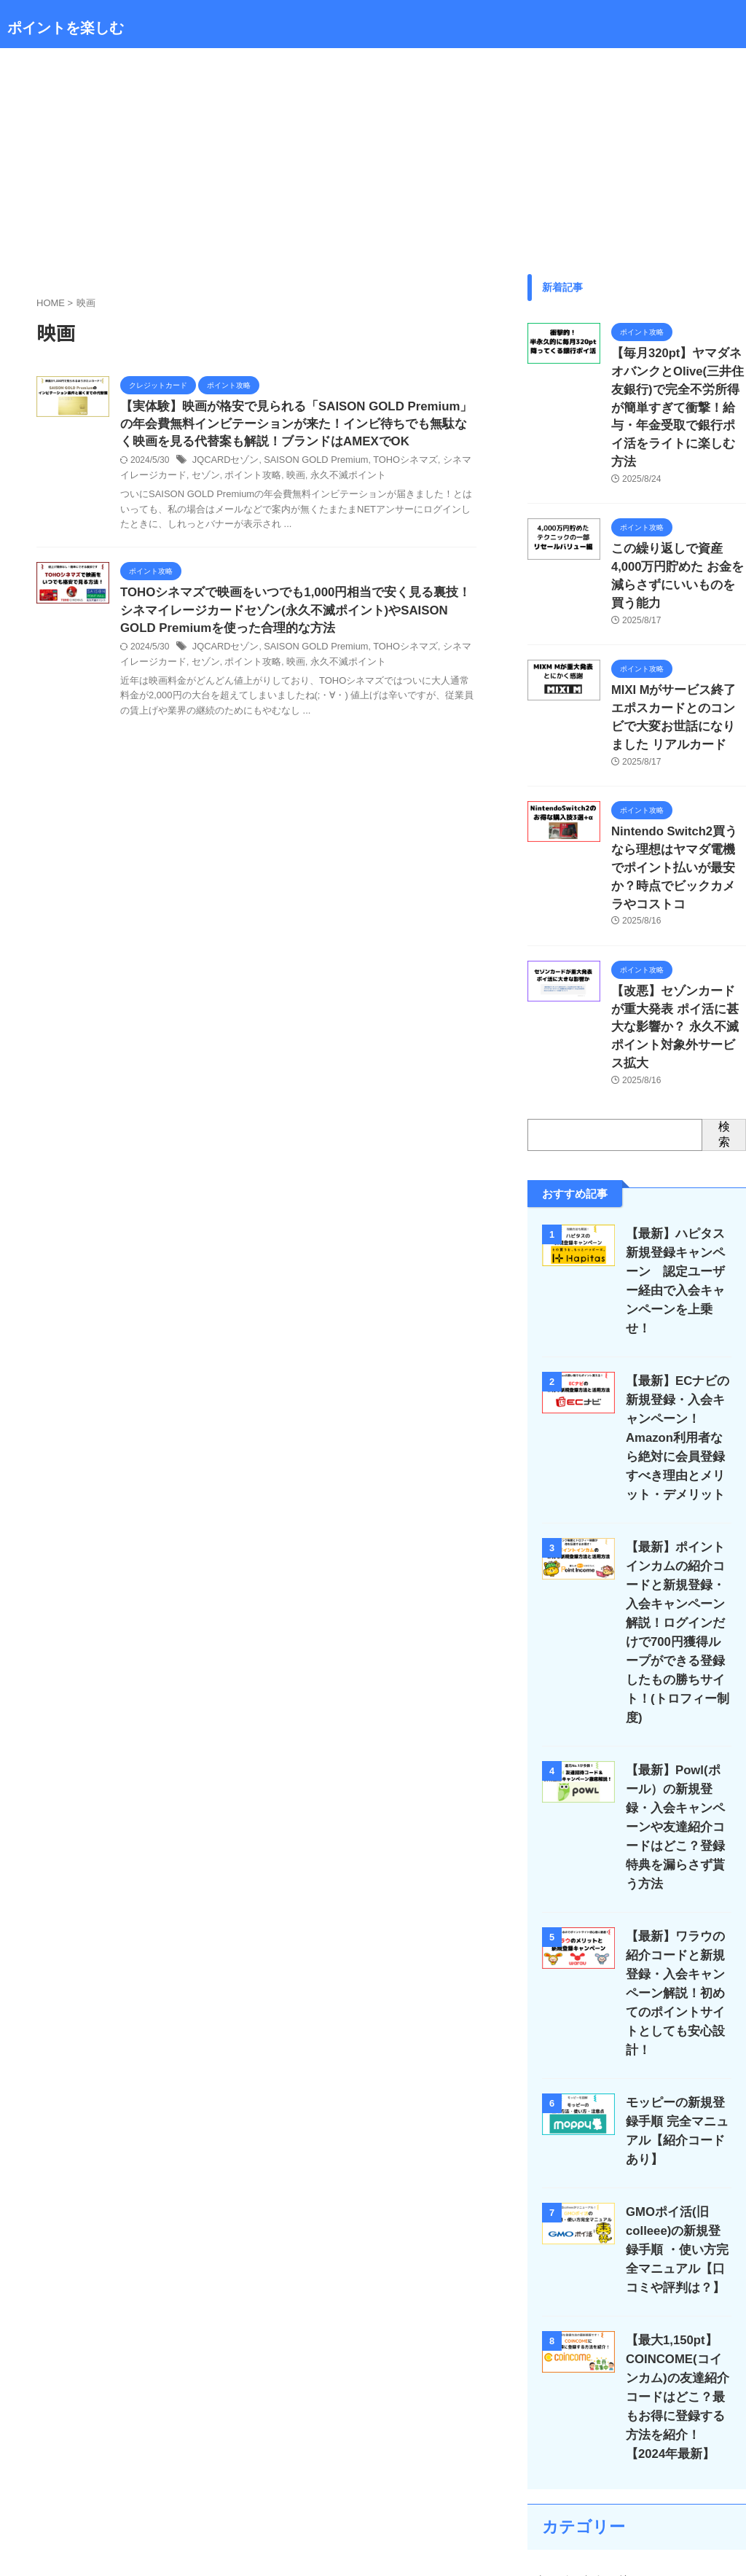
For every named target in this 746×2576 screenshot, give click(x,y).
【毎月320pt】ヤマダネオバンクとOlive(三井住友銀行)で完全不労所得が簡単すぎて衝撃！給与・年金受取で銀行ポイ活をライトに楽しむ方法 (678, 385)
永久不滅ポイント (315, 479)
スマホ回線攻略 (570, 2356)
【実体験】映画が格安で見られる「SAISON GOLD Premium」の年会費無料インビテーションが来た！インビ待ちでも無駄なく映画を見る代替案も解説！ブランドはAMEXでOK (298, 426)
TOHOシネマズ (391, 464)
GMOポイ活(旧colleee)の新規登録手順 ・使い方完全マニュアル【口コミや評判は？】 (676, 2011)
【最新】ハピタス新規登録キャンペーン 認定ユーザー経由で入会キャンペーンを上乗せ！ (680, 1147)
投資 (545, 2454)
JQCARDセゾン (223, 464)
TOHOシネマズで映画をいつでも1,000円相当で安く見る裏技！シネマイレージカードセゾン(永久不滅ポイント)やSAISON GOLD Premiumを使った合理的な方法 (297, 615)
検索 (724, 1009)
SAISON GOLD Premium (308, 464)
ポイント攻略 (226, 479)
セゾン (182, 479)
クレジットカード (575, 2323)
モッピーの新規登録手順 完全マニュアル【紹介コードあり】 (676, 1902)
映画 (266, 479)
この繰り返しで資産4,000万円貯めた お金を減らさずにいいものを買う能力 (675, 520)
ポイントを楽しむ (65, 28)
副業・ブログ (565, 2421)
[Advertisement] (373, 157)
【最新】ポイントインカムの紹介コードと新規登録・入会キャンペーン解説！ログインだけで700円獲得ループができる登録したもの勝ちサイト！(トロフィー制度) (677, 1460)
